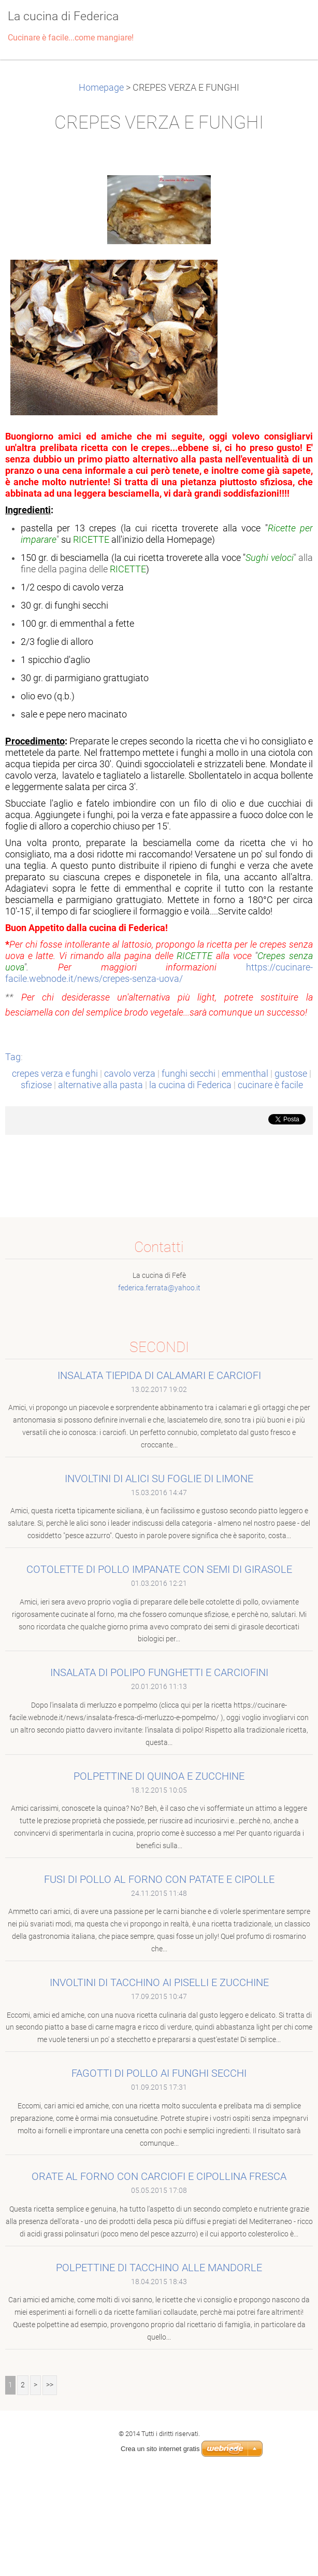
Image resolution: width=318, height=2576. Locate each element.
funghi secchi (188, 1073)
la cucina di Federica (190, 1085)
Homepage (101, 87)
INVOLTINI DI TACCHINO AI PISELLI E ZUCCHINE (159, 1982)
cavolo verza (129, 1073)
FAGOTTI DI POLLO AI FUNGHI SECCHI (159, 2073)
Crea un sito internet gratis (160, 2449)
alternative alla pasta (100, 1085)
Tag (13, 1057)
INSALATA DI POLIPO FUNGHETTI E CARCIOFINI (159, 1672)
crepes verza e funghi (55, 1073)
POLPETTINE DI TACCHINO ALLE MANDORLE (159, 2267)
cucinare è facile (270, 1085)
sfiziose (36, 1085)
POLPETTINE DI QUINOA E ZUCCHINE (159, 1776)
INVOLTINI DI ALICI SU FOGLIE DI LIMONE (159, 1478)
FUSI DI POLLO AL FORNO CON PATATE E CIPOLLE (159, 1879)
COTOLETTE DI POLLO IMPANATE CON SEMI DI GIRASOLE (159, 1569)
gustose (290, 1073)
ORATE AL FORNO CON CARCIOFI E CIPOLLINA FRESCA (159, 2176)
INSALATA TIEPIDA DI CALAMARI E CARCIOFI (159, 1375)
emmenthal (245, 1073)
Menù (289, 23)
